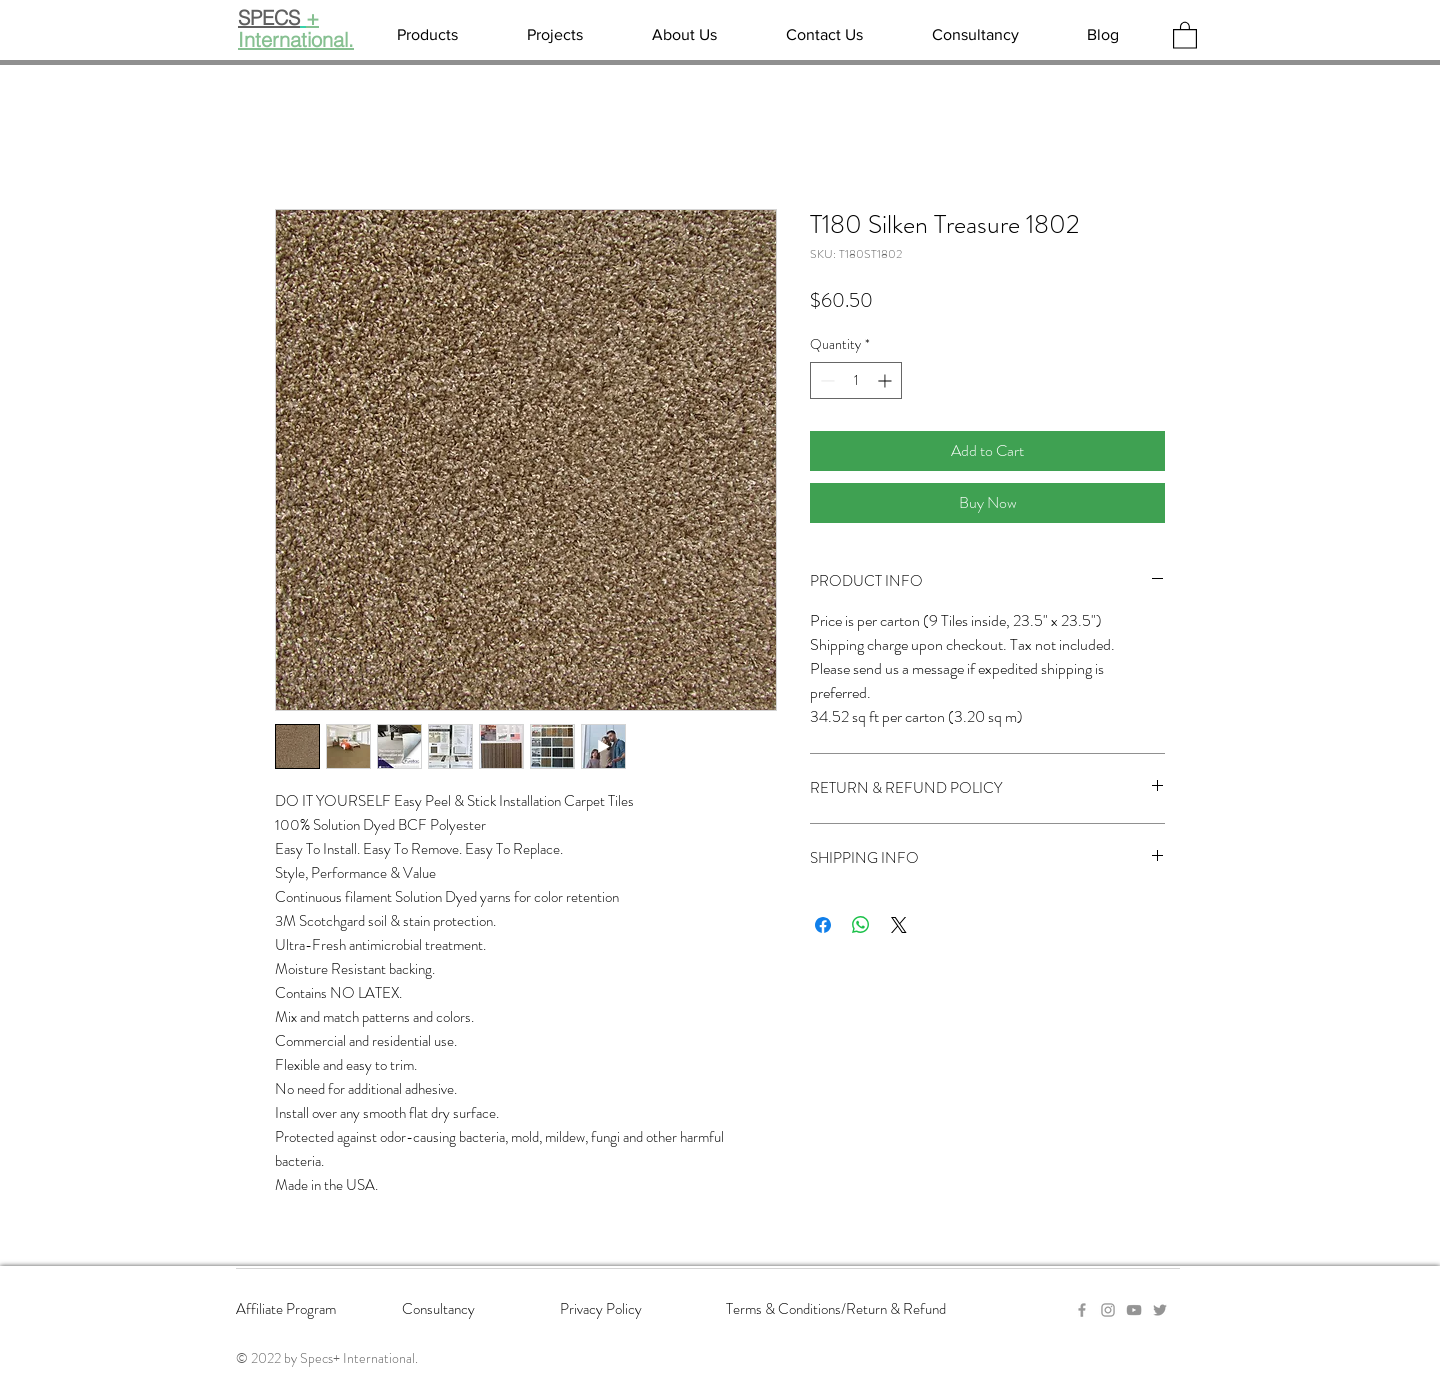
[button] (1185, 34)
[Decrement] (825, 380)
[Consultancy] (473, 1310)
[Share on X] (899, 925)
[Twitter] (1160, 1310)
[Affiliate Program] (307, 1310)
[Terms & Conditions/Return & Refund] (854, 1310)
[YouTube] (1134, 1310)
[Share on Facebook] (823, 925)
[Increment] (886, 380)
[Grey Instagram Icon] (1108, 1310)
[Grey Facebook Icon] (1082, 1310)
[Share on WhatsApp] (861, 925)
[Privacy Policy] (631, 1310)
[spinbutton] (856, 380)
